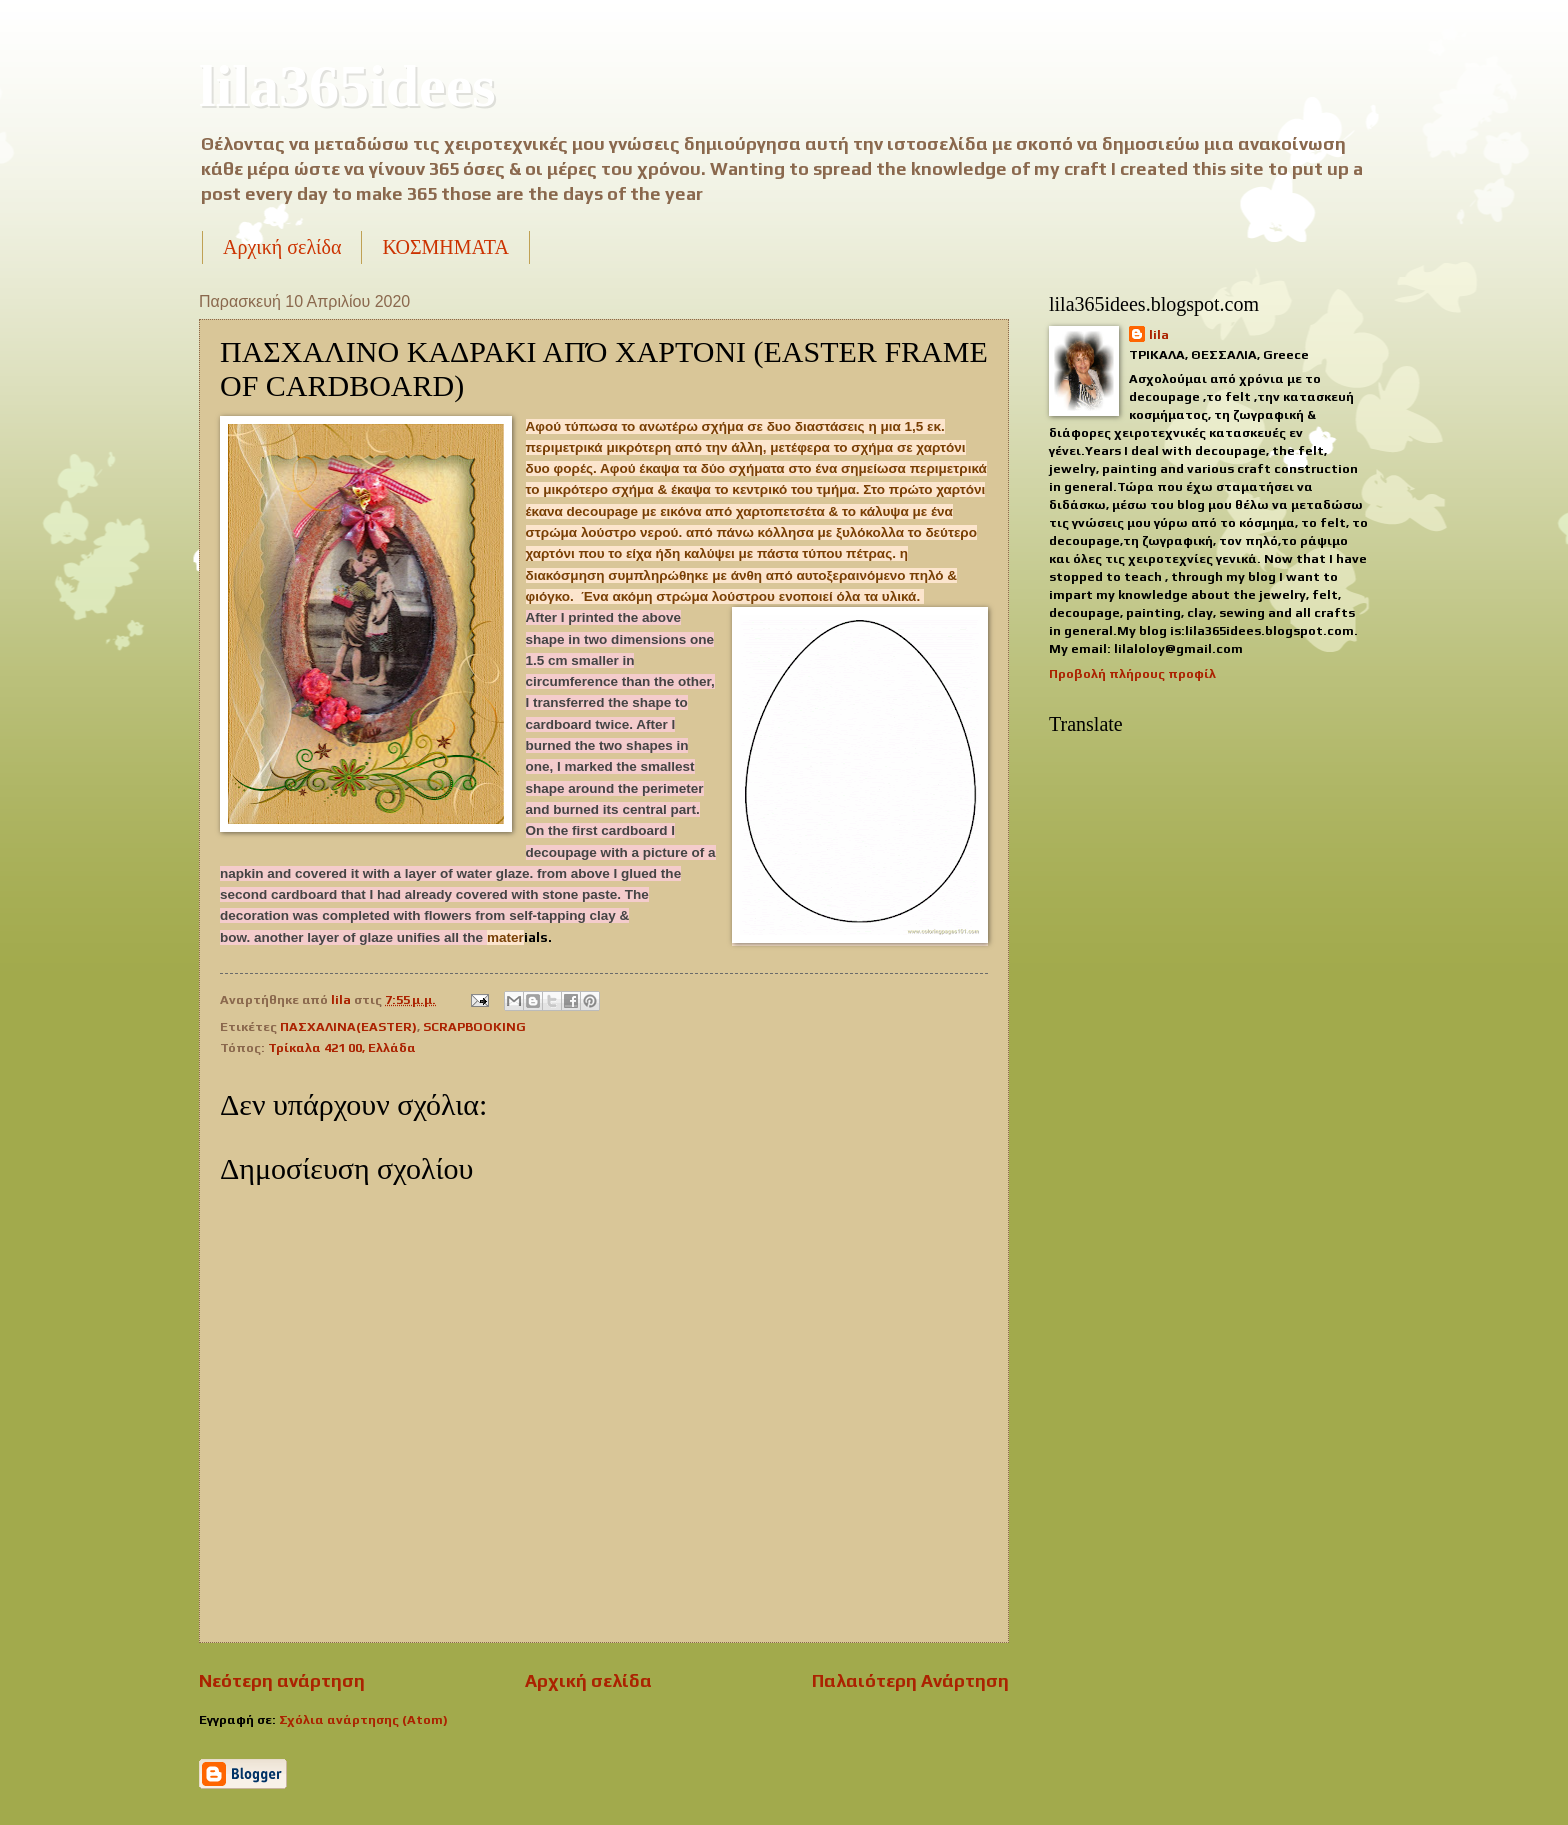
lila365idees (347, 86)
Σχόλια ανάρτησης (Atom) (363, 1719)
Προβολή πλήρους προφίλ (1132, 673)
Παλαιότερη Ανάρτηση (910, 1680)
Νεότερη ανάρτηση (282, 1680)
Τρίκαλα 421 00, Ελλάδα (342, 1047)
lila (1159, 334)
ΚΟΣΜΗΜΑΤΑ (445, 247)
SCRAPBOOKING (474, 1026)
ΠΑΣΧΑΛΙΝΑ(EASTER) (348, 1026)
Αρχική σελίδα (282, 247)
